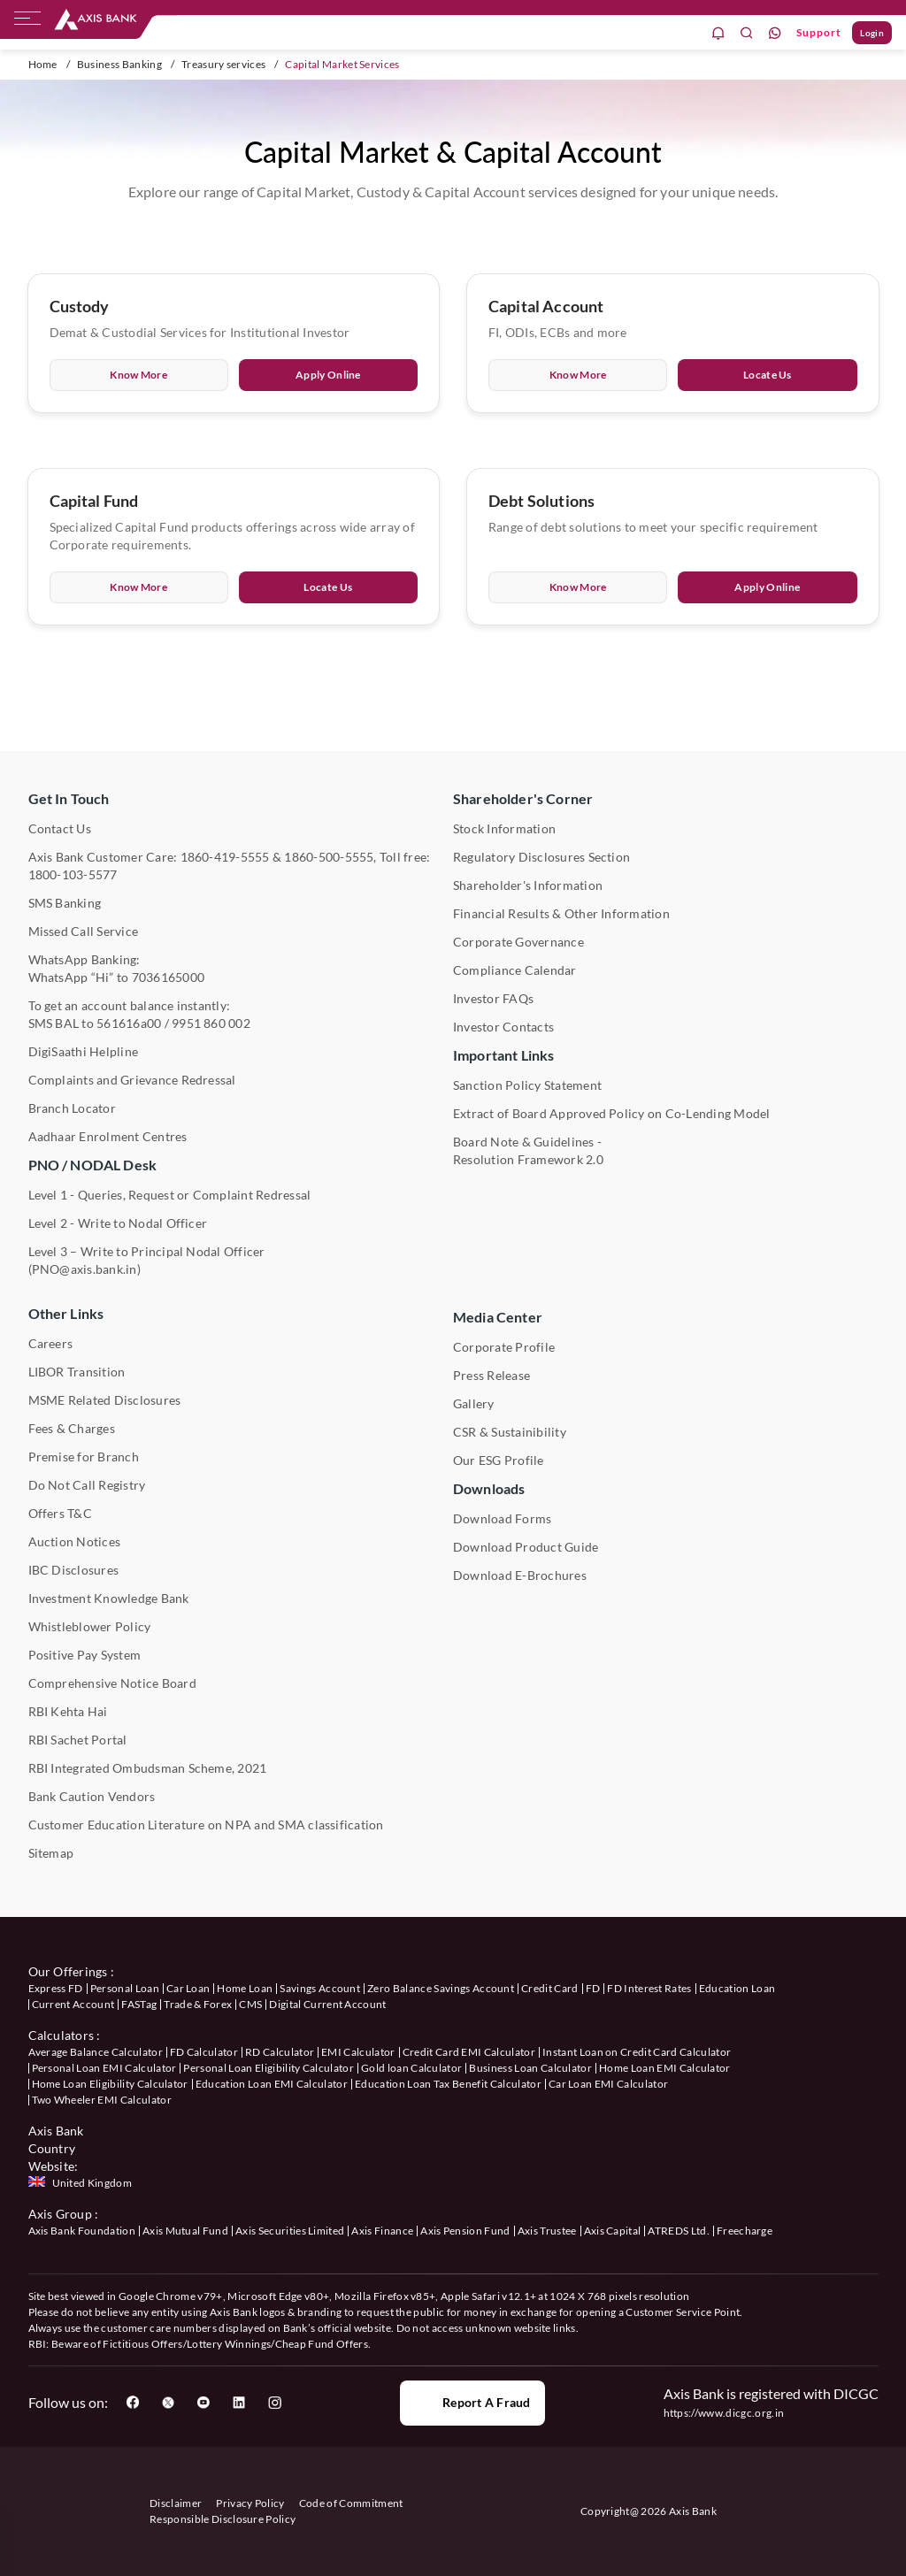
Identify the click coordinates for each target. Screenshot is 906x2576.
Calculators (61, 2035)
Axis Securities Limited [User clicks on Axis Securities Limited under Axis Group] (289, 2230)
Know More (138, 378)
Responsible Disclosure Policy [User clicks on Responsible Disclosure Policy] (223, 2519)
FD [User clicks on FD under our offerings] (593, 1988)
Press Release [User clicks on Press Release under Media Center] (491, 1375)
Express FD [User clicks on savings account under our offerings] (55, 1988)
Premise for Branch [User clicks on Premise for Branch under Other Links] (83, 1456)
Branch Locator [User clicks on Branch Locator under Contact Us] (72, 1108)
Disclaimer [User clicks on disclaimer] (176, 2503)
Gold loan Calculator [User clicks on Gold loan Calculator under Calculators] (411, 2067)
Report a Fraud (472, 2402)
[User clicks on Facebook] (132, 2402)
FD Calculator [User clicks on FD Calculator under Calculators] (204, 2051)
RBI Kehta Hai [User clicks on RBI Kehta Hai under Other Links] (68, 1711)
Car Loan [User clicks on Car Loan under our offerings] (188, 1988)
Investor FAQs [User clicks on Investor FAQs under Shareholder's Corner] (493, 998)
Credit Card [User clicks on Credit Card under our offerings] (550, 1988)
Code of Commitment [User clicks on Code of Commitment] (351, 2503)
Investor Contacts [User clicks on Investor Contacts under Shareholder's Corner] (503, 1026)
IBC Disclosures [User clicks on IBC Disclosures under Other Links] (73, 1569)
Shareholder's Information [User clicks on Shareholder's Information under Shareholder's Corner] (528, 885)
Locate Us (767, 378)
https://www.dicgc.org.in (724, 2412)
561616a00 (128, 1023)
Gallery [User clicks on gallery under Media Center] (474, 1403)
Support (818, 32)
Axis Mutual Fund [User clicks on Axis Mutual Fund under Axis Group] (185, 2230)
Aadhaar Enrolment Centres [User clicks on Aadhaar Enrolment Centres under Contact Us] (108, 1136)
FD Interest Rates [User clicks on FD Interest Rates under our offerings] (649, 1988)
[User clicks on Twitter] (168, 2402)
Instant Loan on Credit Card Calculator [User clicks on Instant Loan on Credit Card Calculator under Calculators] (636, 2051)
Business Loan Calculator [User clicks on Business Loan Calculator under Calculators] (530, 2067)
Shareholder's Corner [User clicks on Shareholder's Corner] (523, 798)
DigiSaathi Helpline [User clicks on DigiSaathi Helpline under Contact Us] (83, 1051)
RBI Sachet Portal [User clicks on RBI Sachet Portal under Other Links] (77, 1739)
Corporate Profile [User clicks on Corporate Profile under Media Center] (504, 1346)
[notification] (718, 33)
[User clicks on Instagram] (274, 2402)
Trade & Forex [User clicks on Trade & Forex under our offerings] (198, 2004)
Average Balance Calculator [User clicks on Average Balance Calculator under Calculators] (95, 2051)
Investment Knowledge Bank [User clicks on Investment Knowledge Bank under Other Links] (108, 1598)
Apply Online (328, 378)
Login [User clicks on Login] (872, 32)
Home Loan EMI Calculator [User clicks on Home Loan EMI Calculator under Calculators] (665, 2067)
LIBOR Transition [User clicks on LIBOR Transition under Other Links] (77, 1371)
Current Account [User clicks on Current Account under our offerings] (73, 2004)
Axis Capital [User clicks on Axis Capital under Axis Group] (612, 2230)
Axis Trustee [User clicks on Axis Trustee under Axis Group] (547, 2230)
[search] (747, 33)
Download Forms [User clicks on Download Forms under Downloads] (502, 1518)
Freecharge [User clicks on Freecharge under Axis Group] (744, 2230)
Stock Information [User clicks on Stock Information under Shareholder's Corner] (504, 828)
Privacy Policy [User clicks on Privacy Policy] (250, 2503)
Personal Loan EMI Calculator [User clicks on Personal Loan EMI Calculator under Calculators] (104, 2067)
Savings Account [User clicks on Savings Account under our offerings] (320, 1988)
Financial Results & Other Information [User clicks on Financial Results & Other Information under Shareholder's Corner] (561, 913)
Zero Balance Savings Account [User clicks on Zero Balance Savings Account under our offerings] (440, 1988)
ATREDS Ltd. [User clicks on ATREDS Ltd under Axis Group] (679, 2230)
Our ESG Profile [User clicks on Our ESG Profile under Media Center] (498, 1460)
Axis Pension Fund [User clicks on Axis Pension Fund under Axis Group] (465, 2230)
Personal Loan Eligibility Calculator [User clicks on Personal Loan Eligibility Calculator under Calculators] (268, 2067)
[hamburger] (27, 22)
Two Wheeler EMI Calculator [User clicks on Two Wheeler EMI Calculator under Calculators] (102, 2099)
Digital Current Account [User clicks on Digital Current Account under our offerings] (327, 2004)
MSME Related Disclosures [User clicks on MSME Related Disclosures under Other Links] (104, 1399)
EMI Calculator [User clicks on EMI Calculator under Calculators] (358, 2051)
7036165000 (168, 977)
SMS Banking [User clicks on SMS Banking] (65, 902)
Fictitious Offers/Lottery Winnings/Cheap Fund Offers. (237, 2343)
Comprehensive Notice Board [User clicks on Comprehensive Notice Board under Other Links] (112, 1682)
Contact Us (59, 828)
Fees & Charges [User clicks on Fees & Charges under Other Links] (71, 1428)
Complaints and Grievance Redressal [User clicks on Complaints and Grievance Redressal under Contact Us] (132, 1079)
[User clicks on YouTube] (203, 2402)
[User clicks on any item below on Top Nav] (95, 19)
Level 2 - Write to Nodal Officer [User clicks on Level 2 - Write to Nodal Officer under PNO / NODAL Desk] (118, 1222)
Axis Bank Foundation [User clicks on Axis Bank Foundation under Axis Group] (81, 2230)
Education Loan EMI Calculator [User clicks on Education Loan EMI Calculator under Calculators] (272, 2083)
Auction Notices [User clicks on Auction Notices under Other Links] (74, 1541)
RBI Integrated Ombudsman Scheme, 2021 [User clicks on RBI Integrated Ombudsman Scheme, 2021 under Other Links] (147, 1767)
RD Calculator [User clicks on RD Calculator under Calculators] (279, 2051)
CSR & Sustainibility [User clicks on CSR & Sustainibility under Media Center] (509, 1431)
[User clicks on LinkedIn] (239, 2402)
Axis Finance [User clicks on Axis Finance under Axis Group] (382, 2230)
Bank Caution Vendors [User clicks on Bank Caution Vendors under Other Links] (92, 1796)
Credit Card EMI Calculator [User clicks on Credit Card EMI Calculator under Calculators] (469, 2051)
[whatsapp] (775, 33)
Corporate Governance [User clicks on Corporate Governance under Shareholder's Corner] (518, 941)
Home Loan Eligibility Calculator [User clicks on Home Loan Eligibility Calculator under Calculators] (110, 2083)
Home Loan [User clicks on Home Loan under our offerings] (245, 1988)
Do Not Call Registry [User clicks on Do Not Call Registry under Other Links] (87, 1484)
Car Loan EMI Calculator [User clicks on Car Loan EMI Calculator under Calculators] (608, 2083)
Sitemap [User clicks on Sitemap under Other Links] (51, 1852)
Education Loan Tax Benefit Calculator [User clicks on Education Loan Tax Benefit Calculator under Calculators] (448, 2083)
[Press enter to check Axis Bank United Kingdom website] (81, 2183)
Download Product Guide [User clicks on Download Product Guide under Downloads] (525, 1546)
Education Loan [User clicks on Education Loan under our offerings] (737, 1988)
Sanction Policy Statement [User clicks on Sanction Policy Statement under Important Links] (527, 1084)
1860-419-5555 (225, 856)
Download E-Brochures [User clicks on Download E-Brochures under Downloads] (520, 1575)
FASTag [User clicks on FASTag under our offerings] (139, 2004)
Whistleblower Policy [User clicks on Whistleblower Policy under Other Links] (89, 1626)
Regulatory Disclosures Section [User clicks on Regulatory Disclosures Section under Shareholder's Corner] (541, 856)
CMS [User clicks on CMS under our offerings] (250, 2004)
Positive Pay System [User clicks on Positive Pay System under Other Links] (85, 1654)
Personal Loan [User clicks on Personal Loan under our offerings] (124, 1988)
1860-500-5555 (328, 856)
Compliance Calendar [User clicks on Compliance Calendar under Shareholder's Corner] (515, 970)
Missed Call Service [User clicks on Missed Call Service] (83, 931)
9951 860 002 (211, 1023)
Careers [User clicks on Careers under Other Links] (50, 1343)
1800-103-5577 (73, 874)
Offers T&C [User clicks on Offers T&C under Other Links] (60, 1513)
